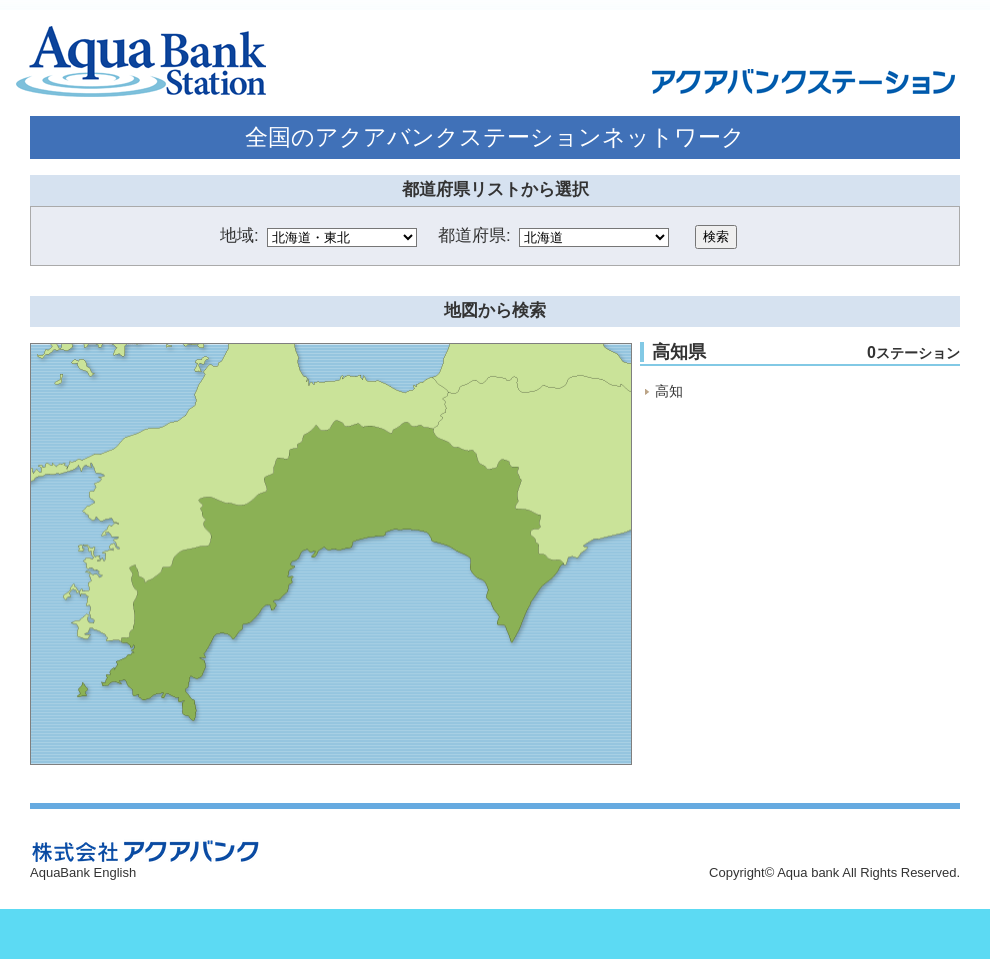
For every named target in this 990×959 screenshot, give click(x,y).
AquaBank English (83, 872)
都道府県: (474, 235)
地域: (239, 235)
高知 (669, 391)
